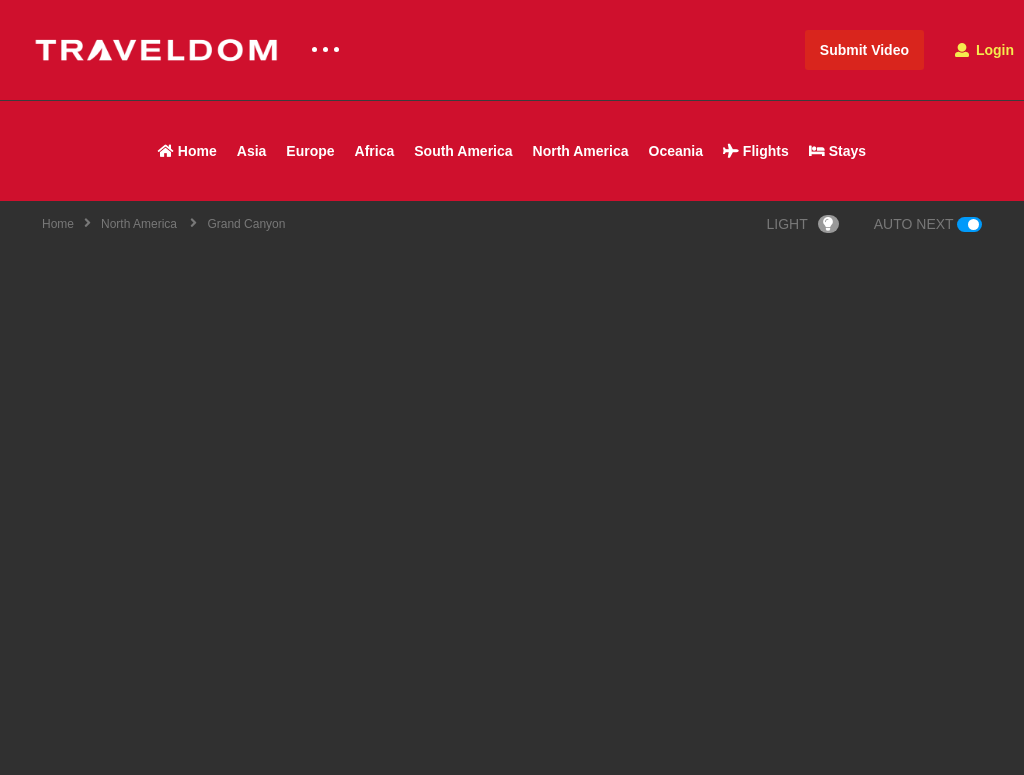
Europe (310, 151)
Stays (837, 151)
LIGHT (803, 224)
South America (463, 151)
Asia (252, 151)
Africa (375, 151)
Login (984, 50)
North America (581, 151)
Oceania (676, 151)
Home (187, 151)
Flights (756, 151)
